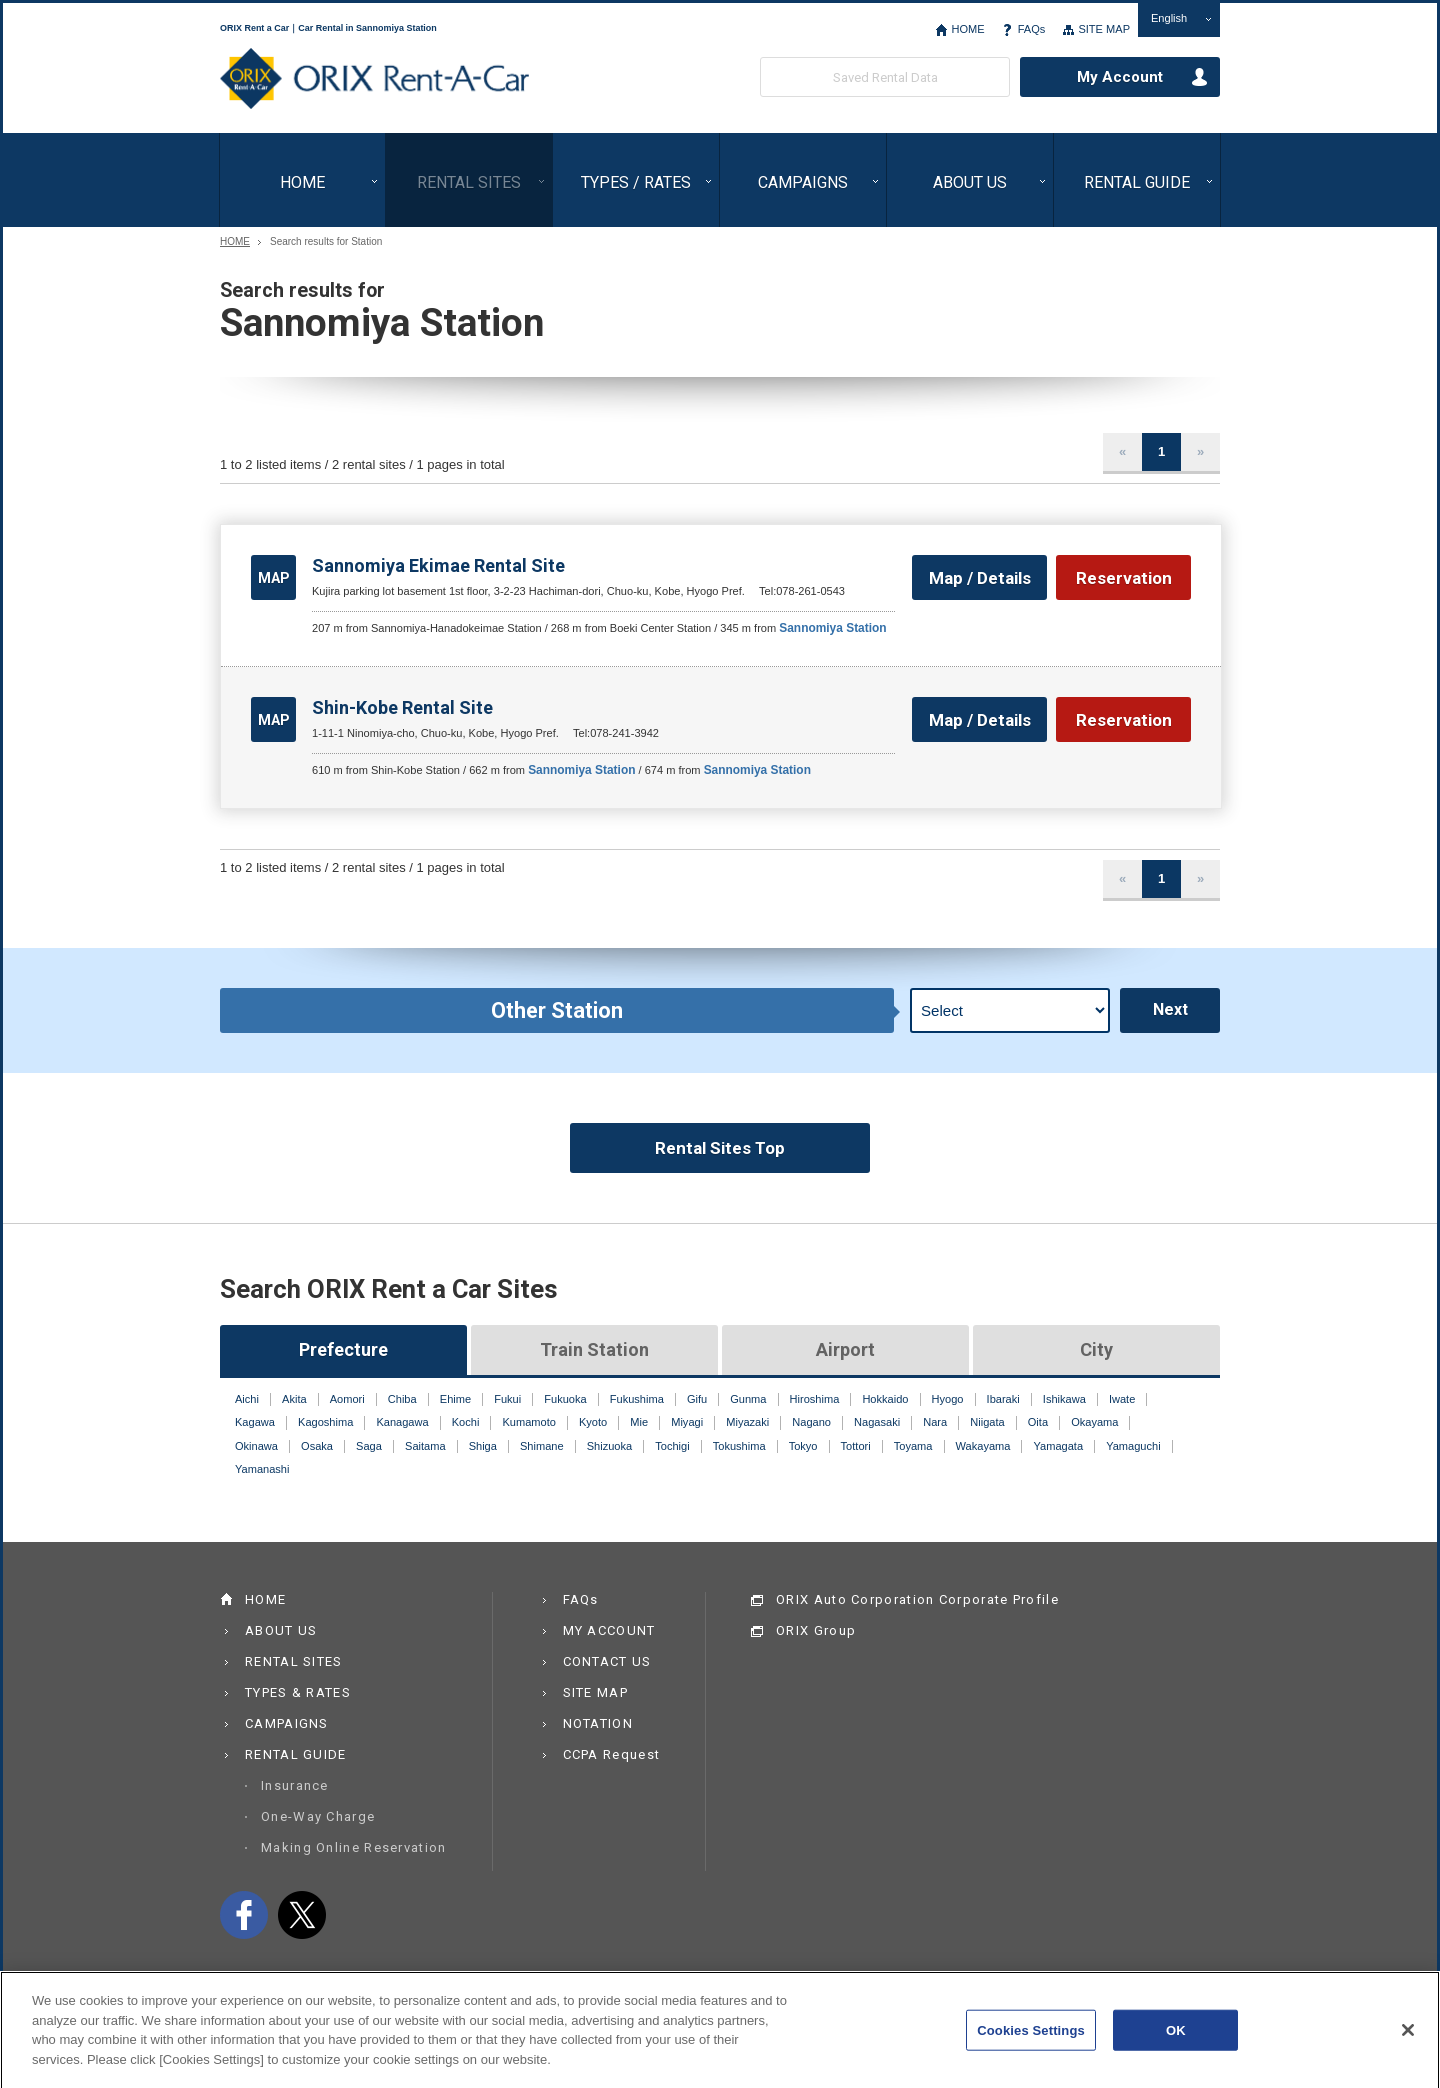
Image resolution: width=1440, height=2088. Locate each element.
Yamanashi (262, 1469)
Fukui (507, 1399)
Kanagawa (402, 1422)
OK (1176, 2041)
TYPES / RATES (636, 182)
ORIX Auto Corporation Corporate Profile (917, 1599)
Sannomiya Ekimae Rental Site (438, 565)
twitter (302, 1915)
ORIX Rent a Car (374, 79)
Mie (639, 1422)
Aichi (247, 1399)
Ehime (455, 1399)
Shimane (542, 1446)
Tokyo (803, 1446)
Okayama (1094, 1422)
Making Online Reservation (354, 1847)
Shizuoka (609, 1446)
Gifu (697, 1399)
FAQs (1032, 29)
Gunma (748, 1399)
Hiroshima (815, 1399)
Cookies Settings (1031, 2041)
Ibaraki (1003, 1399)
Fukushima (637, 1399)
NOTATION (598, 1723)
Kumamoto (528, 1422)
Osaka (317, 1446)
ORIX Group (816, 1630)
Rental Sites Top (720, 1148)
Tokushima (739, 1446)
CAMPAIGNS (803, 182)
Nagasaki (877, 1422)
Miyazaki (747, 1422)
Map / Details (980, 578)
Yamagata (1059, 1446)
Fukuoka (565, 1399)
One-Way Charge (318, 1816)
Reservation (1124, 578)
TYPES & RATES (298, 1692)
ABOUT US (970, 182)
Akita (294, 1399)
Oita (1038, 1422)
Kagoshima (325, 1422)
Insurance (295, 1785)
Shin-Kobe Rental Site (402, 707)
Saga (369, 1446)
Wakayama (983, 1446)
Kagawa (255, 1422)
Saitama (425, 1446)
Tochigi (672, 1446)
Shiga (483, 1446)
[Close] (1408, 2041)
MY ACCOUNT (609, 1630)
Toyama (913, 1446)
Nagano (811, 1422)
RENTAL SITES (469, 182)
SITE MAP (1104, 29)
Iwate (1122, 1399)
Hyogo (948, 1399)
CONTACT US (607, 1661)
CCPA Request (612, 1754)
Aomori (347, 1399)
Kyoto (593, 1422)
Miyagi (687, 1422)
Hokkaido (885, 1399)
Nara (935, 1422)
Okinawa (256, 1446)
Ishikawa (1064, 1399)
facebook (244, 1915)
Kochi (466, 1422)
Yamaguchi (1133, 1446)
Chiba (402, 1399)
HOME (967, 29)
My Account (1120, 77)
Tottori (856, 1446)
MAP (274, 578)
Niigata (987, 1422)
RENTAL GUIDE (1137, 182)
